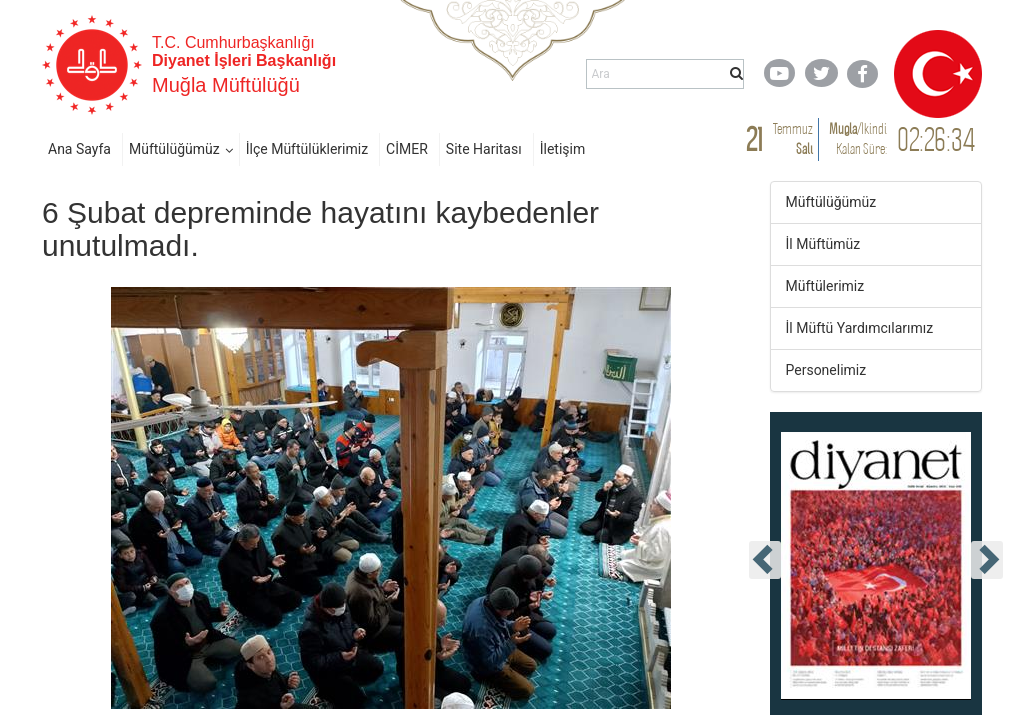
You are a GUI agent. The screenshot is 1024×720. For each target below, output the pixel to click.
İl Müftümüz (823, 244)
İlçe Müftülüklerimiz (307, 149)
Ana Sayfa (79, 149)
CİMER (407, 149)
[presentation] (765, 560)
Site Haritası (484, 149)
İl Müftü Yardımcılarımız (860, 328)
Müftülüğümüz (174, 149)
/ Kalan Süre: (858, 138)
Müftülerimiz (825, 286)
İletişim (563, 149)
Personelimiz (826, 370)
